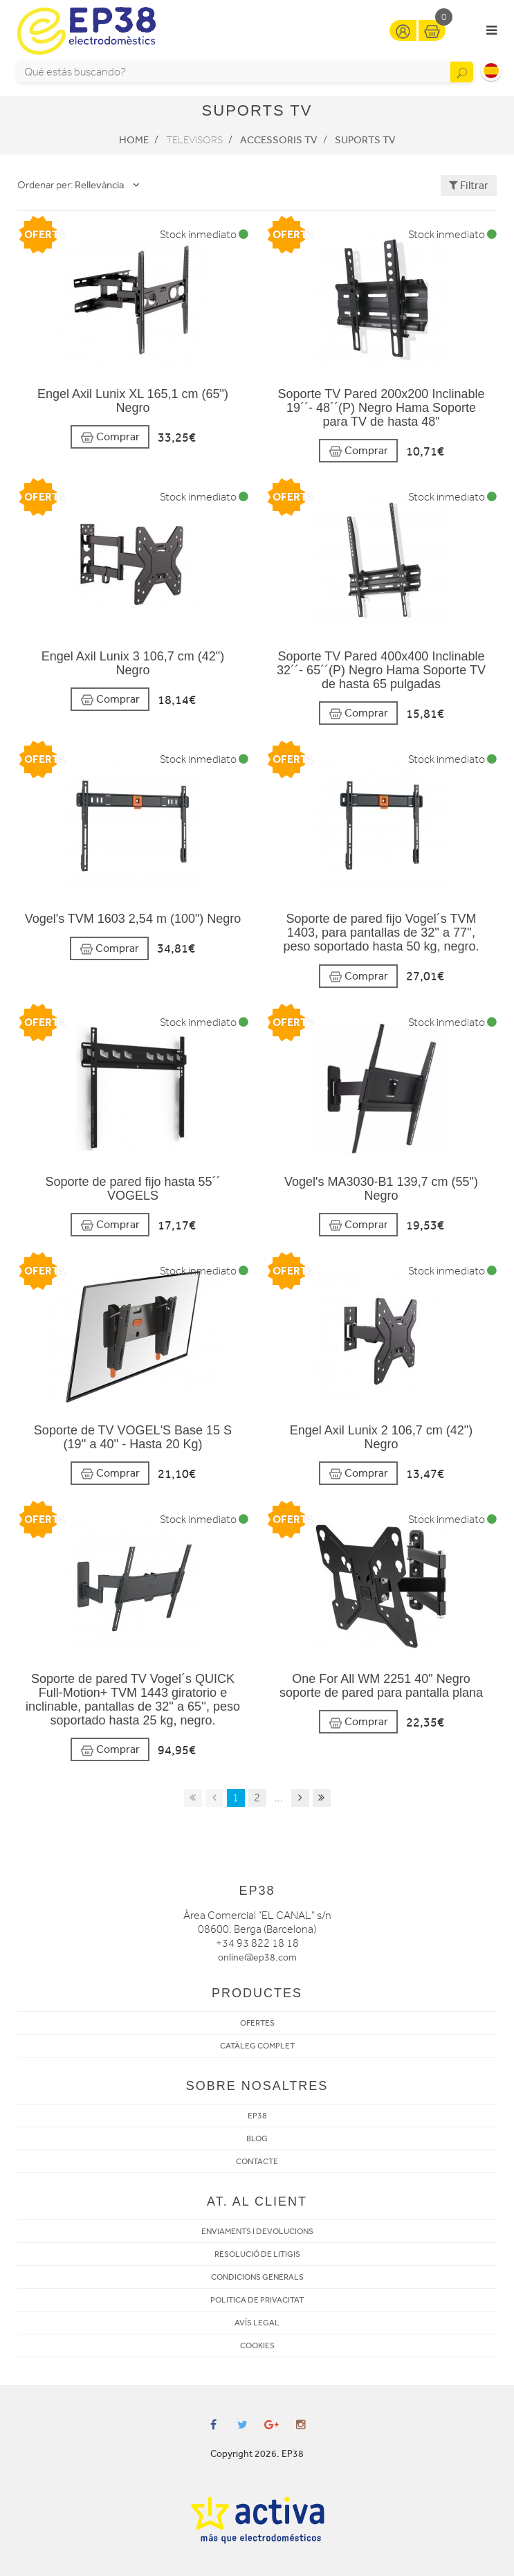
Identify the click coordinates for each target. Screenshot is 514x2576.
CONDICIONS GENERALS (257, 2277)
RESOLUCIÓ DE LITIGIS (257, 2254)
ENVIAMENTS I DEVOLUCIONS (257, 2231)
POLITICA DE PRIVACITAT (257, 2300)
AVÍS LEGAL (257, 2322)
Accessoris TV (279, 140)
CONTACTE (257, 2161)
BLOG (257, 2138)
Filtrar (468, 185)
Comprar (110, 437)
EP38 (257, 2115)
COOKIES (257, 2345)
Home (134, 140)
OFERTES (257, 2023)
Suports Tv (365, 140)
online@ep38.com (257, 1957)
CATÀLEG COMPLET (257, 2046)
